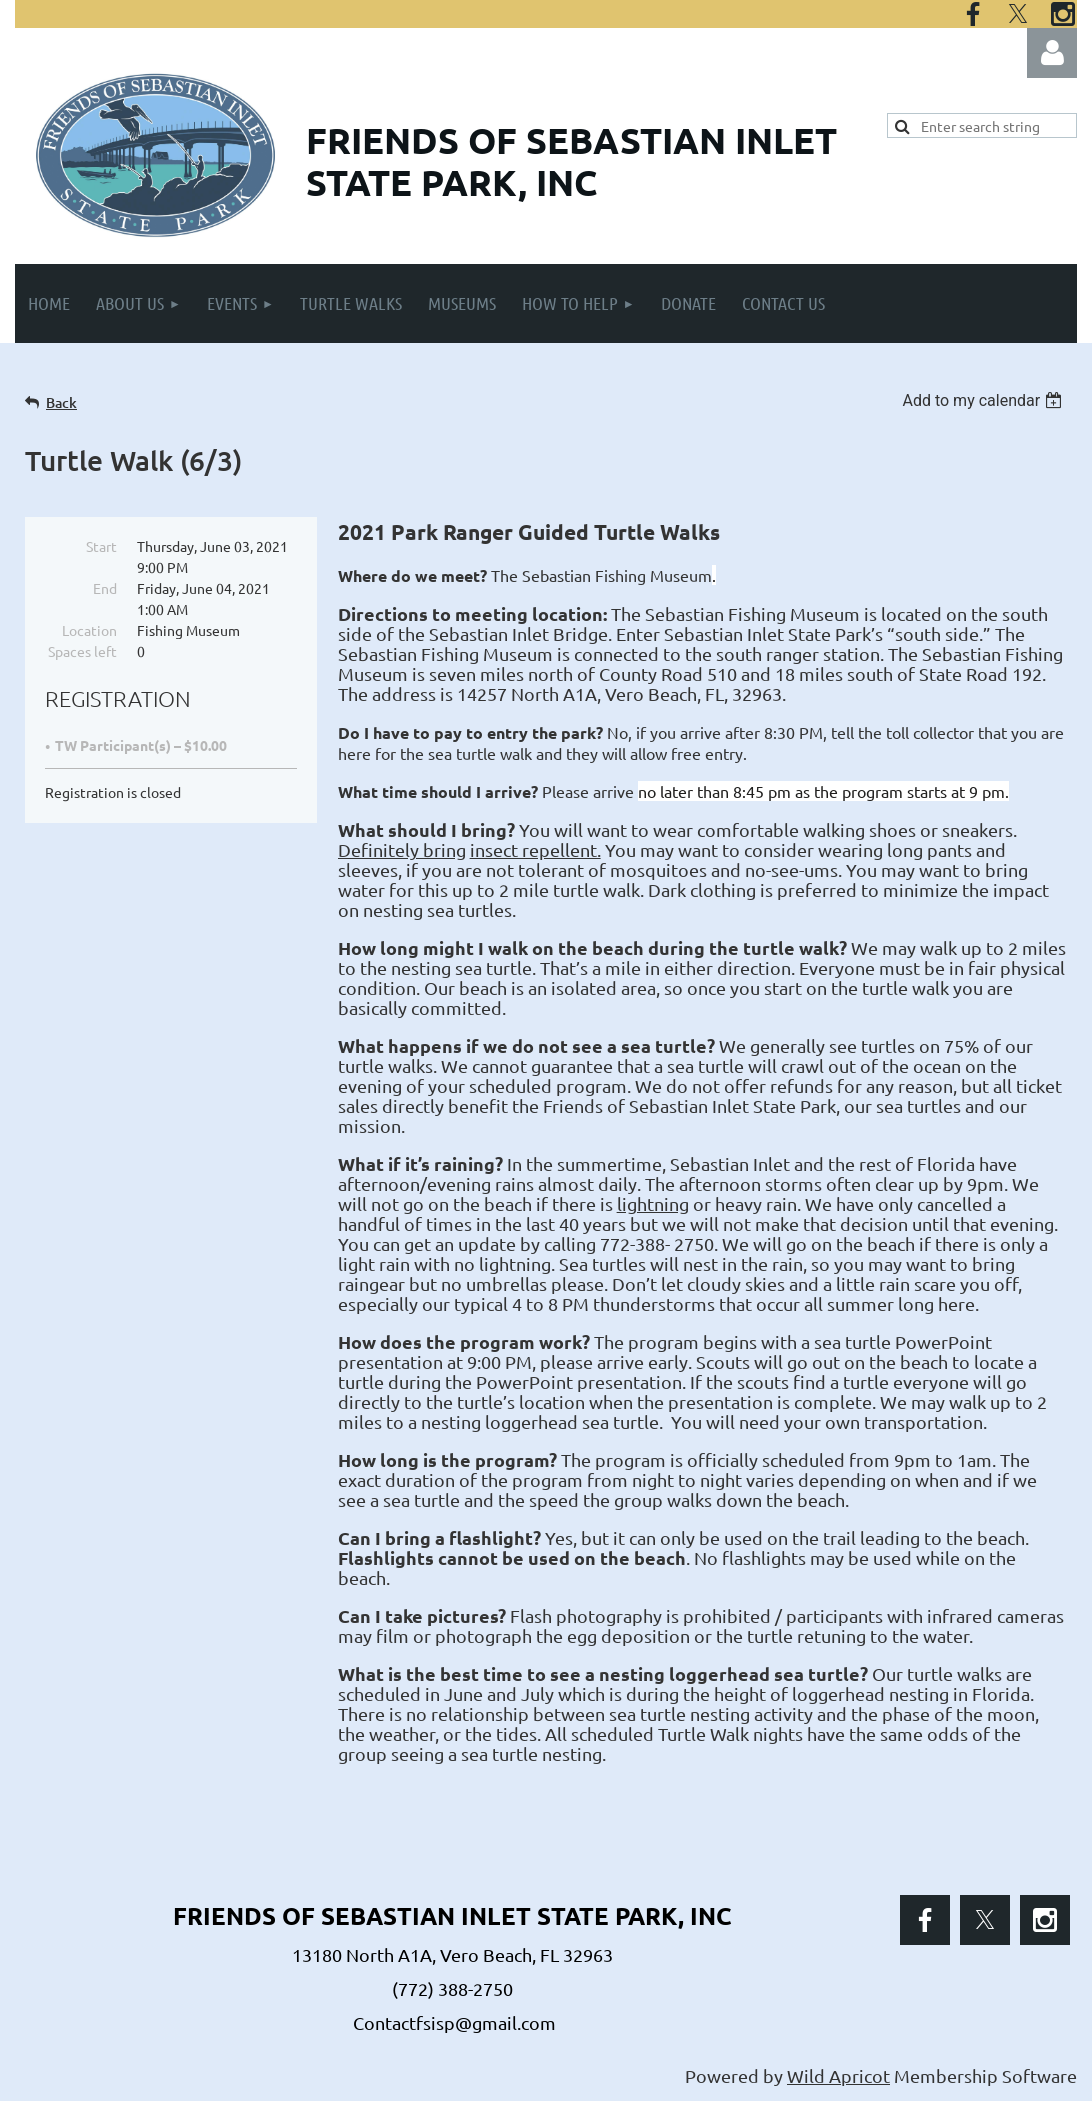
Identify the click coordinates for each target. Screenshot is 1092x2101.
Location (89, 630)
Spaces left (82, 651)
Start (101, 546)
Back (61, 402)
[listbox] (984, 400)
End (105, 588)
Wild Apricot (838, 2075)
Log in (1052, 53)
